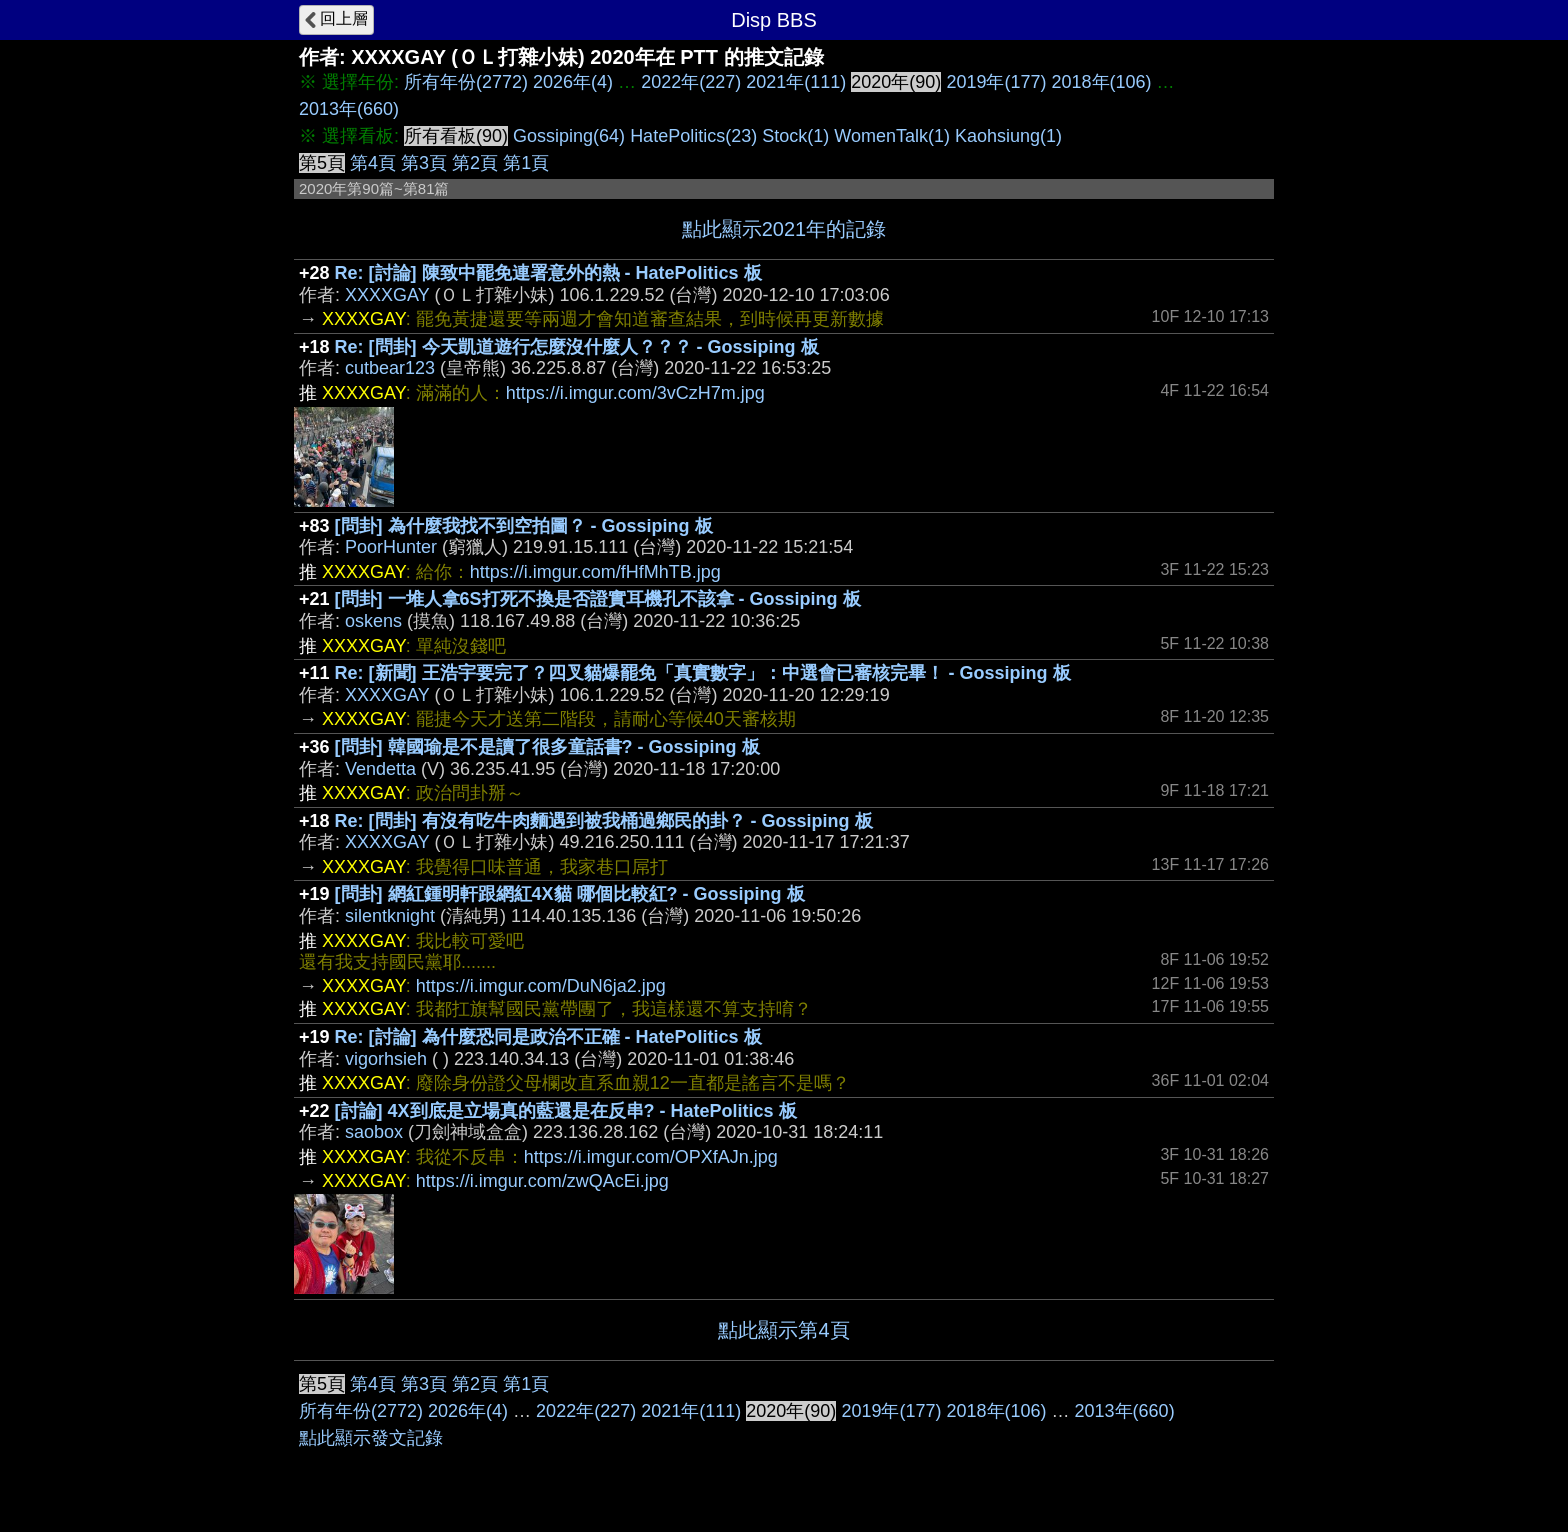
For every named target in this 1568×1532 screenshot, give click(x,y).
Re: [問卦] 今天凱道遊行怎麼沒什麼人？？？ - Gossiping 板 (577, 347)
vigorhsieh (386, 1059)
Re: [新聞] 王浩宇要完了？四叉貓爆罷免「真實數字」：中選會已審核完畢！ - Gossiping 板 (703, 673)
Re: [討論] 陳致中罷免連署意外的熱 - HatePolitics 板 (548, 273)
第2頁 (475, 163)
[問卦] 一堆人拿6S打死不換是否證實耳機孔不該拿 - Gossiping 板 (598, 599)
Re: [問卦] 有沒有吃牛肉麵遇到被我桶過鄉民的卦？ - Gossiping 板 (604, 821)
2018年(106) (1101, 82)
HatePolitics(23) (693, 136)
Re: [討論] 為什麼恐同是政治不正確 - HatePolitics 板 (548, 1037)
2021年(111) (796, 82)
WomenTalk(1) (892, 136)
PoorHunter (391, 547)
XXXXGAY (387, 295)
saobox (374, 1132)
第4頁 (373, 163)
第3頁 (424, 163)
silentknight (390, 916)
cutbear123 (390, 368)
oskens (373, 621)
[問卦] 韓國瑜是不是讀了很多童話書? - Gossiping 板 (547, 747)
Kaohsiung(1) (1008, 136)
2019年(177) (996, 82)
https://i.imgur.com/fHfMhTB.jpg (595, 572)
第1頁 (526, 163)
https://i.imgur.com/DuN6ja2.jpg (541, 986)
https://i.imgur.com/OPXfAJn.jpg (651, 1157)
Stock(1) (795, 136)
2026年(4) (573, 82)
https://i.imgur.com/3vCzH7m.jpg (635, 393)
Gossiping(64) (569, 136)
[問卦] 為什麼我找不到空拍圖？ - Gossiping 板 (524, 526)
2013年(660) (349, 109)
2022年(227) (691, 82)
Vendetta (380, 769)
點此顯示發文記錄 (371, 1438)
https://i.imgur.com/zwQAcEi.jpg (542, 1181)
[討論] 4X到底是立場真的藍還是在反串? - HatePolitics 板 (566, 1111)
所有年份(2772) (466, 82)
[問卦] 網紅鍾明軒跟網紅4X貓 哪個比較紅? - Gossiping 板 (570, 894)
